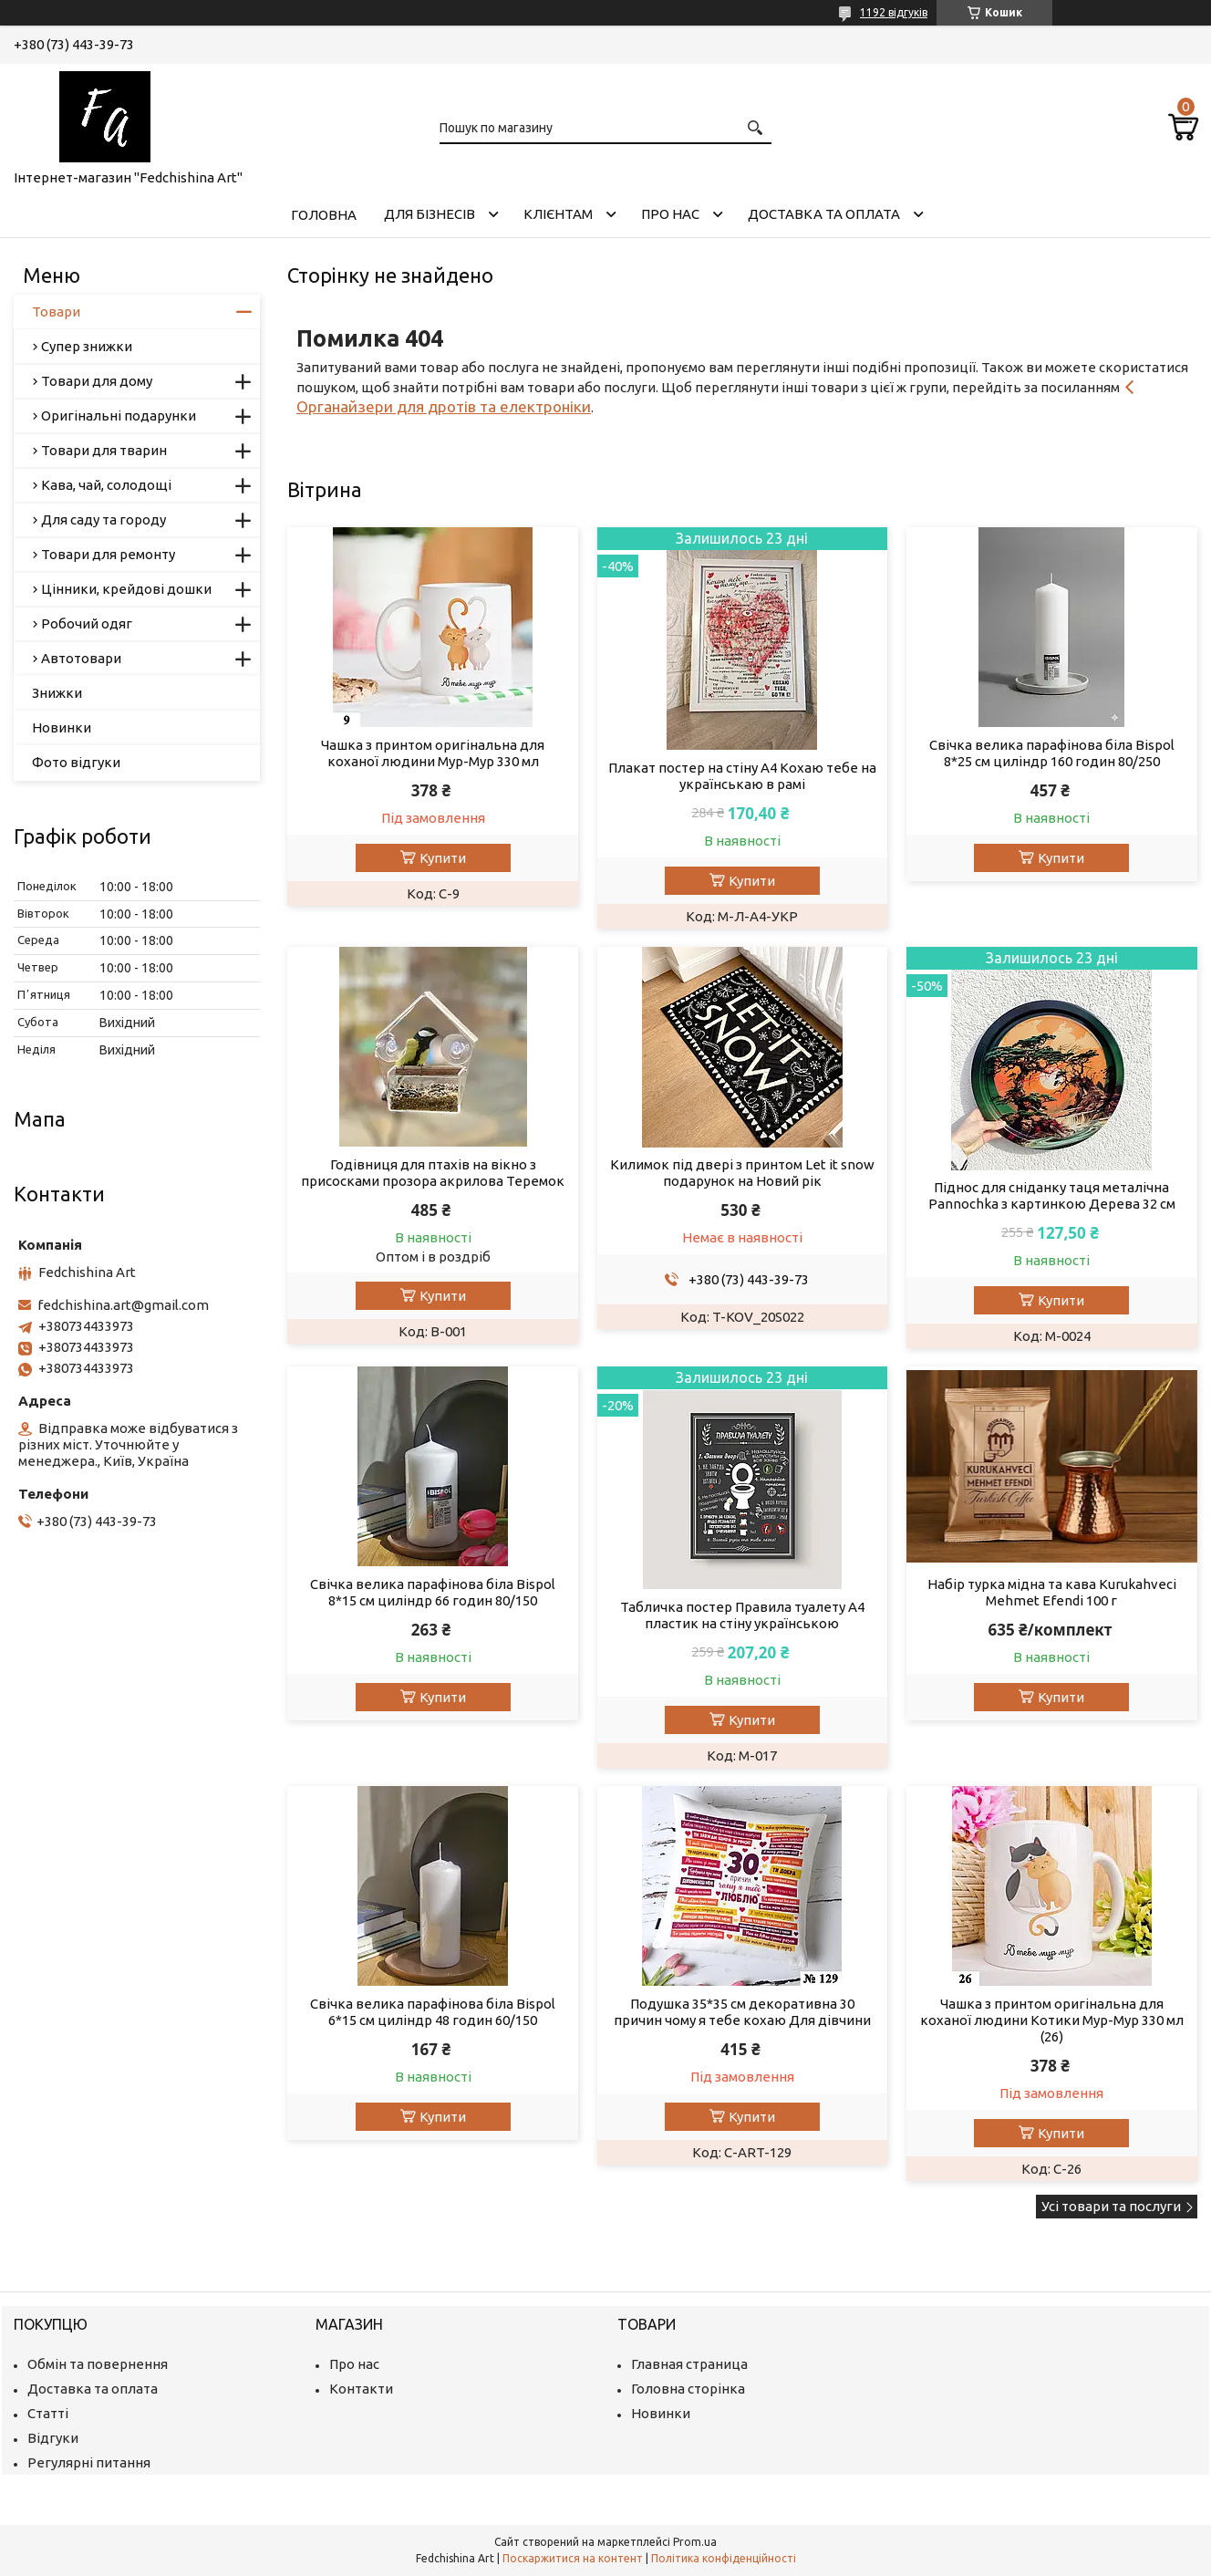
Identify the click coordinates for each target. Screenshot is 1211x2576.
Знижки (57, 693)
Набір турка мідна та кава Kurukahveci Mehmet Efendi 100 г (1051, 1592)
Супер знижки (86, 346)
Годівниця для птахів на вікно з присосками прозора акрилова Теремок (432, 1173)
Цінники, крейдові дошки (126, 589)
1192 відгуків (893, 12)
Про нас (670, 214)
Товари (56, 311)
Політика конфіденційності (723, 2558)
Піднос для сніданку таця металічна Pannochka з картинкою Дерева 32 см (1051, 1195)
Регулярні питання (88, 2462)
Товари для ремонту (108, 554)
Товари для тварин (104, 450)
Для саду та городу (103, 519)
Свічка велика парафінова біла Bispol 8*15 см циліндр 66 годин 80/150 (432, 1592)
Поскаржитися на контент (572, 2558)
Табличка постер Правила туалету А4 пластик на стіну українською (742, 1615)
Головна (324, 215)
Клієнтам (558, 214)
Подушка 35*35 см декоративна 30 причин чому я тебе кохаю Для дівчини (742, 2012)
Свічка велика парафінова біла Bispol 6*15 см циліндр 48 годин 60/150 (432, 2012)
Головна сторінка (688, 2388)
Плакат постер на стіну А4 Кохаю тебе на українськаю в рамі (742, 776)
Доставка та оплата (824, 214)
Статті (47, 2413)
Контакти (361, 2388)
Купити (442, 858)
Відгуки (52, 2438)
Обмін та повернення (97, 2364)
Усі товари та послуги (1111, 2206)
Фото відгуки (76, 762)
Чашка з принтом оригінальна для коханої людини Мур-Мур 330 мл (432, 753)
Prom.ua (695, 2542)
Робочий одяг (86, 623)
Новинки (61, 727)
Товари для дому (96, 381)
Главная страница (689, 2364)
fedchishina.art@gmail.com (123, 1305)
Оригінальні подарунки (118, 415)
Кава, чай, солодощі (106, 485)
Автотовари (81, 658)
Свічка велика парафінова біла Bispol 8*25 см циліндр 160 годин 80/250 (1052, 753)
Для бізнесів (429, 214)
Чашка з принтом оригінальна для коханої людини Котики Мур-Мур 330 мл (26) (1052, 2020)
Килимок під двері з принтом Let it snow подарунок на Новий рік (742, 1173)
